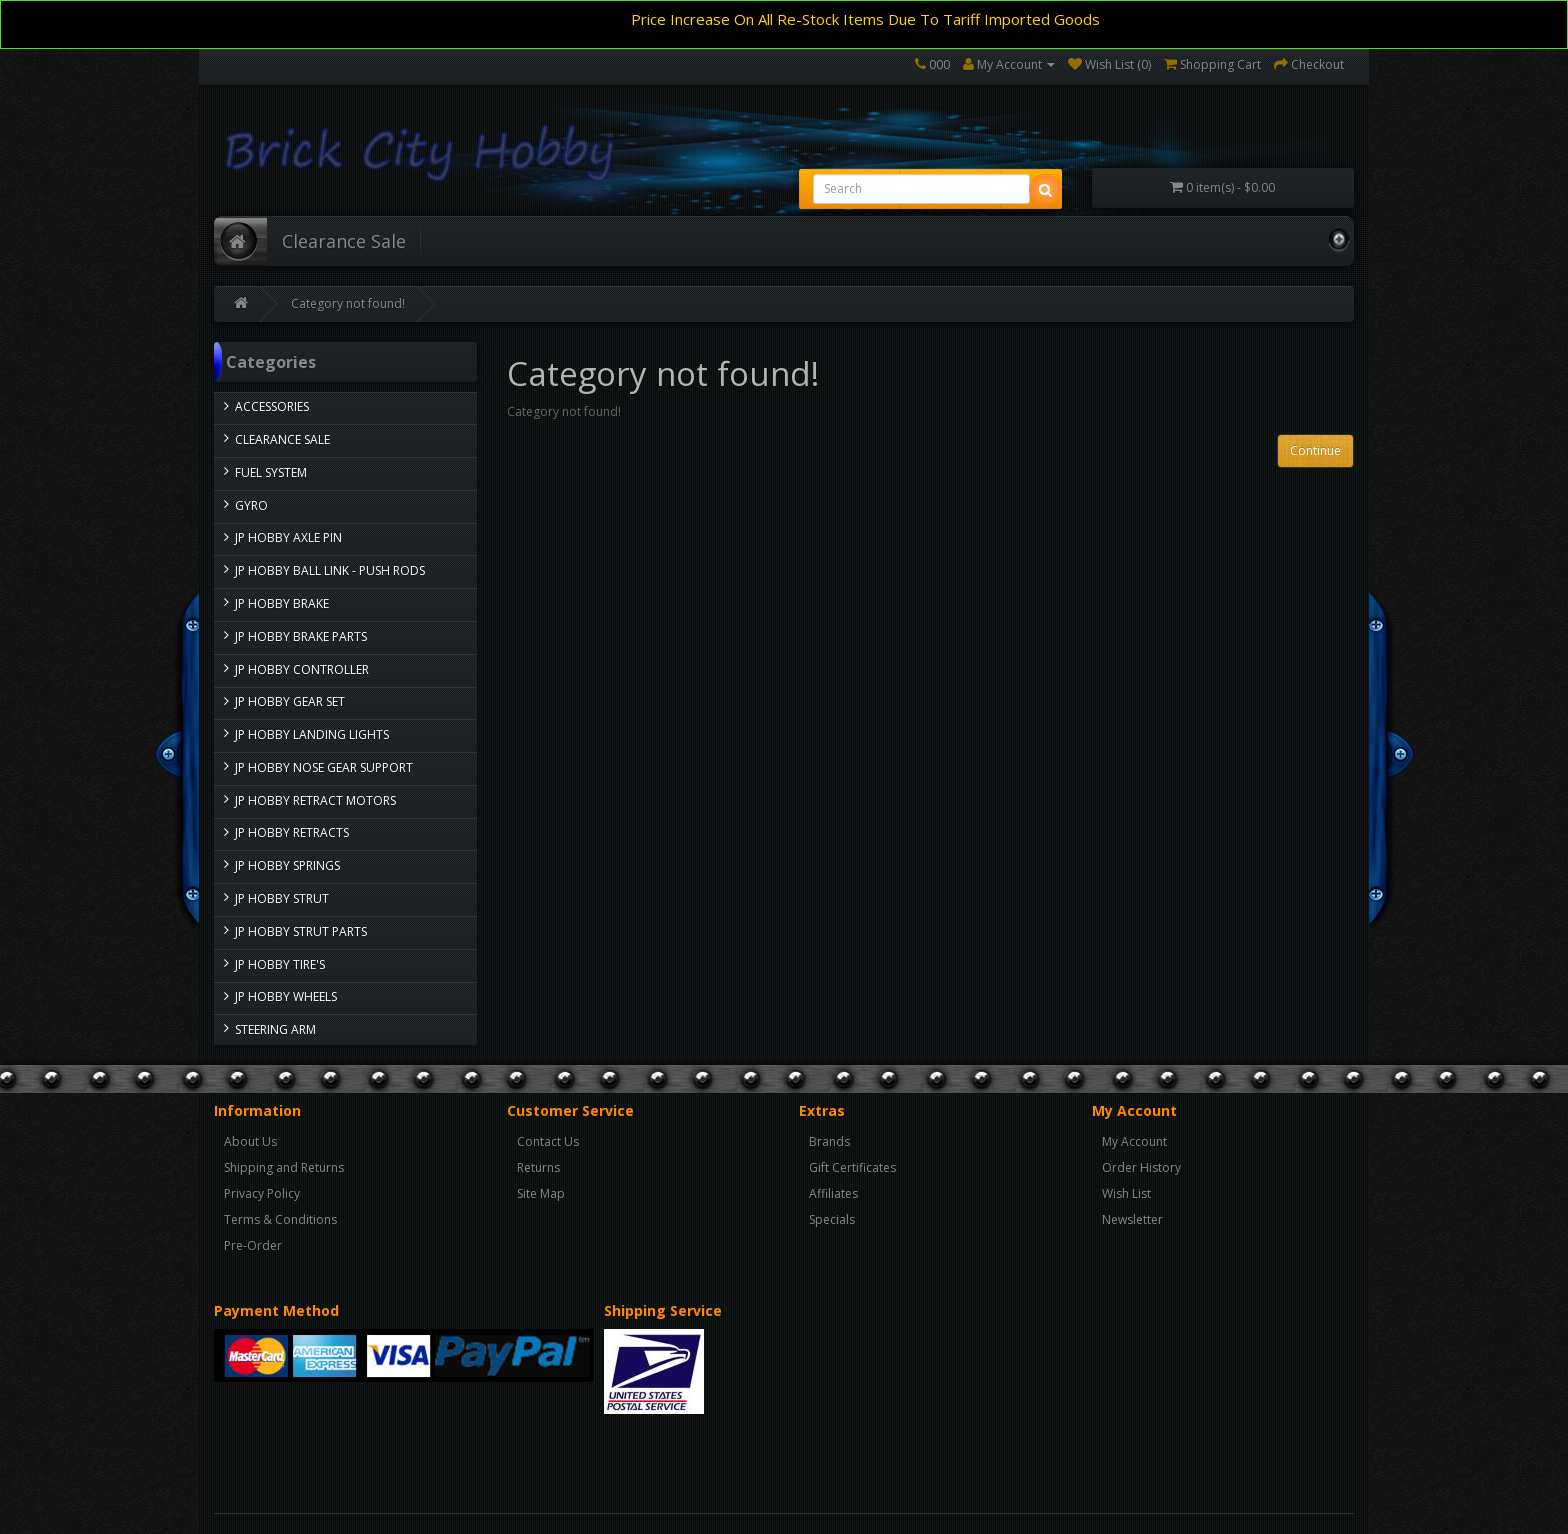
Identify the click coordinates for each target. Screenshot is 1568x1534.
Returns (538, 1167)
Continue (1315, 450)
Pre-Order (253, 1245)
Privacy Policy (262, 1193)
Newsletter (1132, 1219)
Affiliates (833, 1193)
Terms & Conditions (280, 1219)
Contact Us (548, 1141)
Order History (1141, 1167)
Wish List (1126, 1193)
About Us (250, 1141)
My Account (1134, 1141)
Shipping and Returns (284, 1167)
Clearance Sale (344, 241)
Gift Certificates (852, 1167)
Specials (832, 1219)
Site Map (541, 1193)
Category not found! (348, 303)
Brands (829, 1141)
